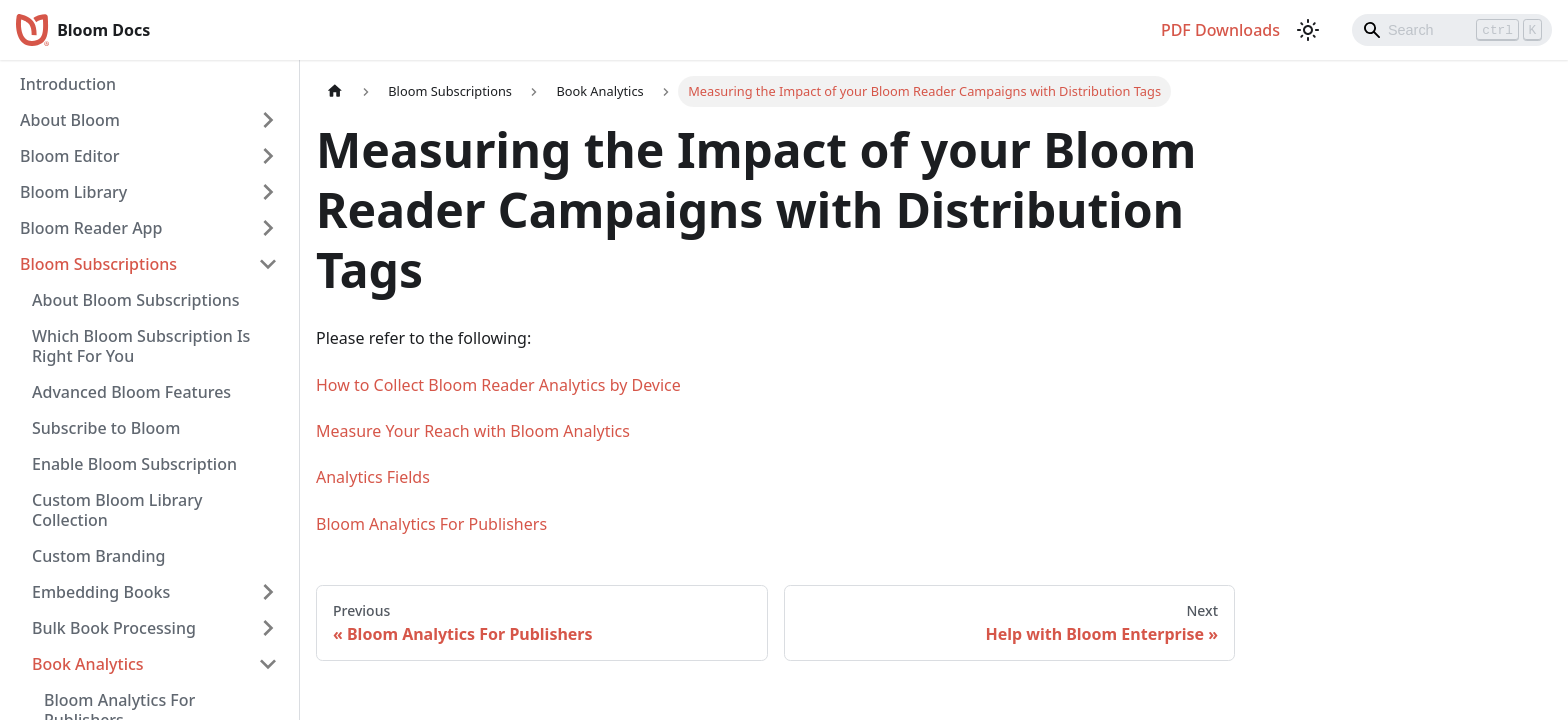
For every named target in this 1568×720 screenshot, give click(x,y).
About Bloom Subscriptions (136, 300)
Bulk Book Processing (114, 628)
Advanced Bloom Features (131, 392)
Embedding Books (101, 592)
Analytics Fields (373, 477)
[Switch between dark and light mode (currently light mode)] (1308, 30)
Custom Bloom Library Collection (117, 510)
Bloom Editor (69, 156)
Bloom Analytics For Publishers (431, 524)
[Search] (1452, 30)
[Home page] (335, 91)
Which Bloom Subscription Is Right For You (141, 346)
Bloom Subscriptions (98, 264)
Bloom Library (73, 192)
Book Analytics (88, 664)
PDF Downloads (1220, 30)
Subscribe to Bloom (106, 428)
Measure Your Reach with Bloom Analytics (473, 431)
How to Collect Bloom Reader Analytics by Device (498, 385)
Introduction (68, 84)
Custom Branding (98, 556)
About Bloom (70, 120)
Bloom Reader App (91, 228)
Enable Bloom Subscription (134, 464)
